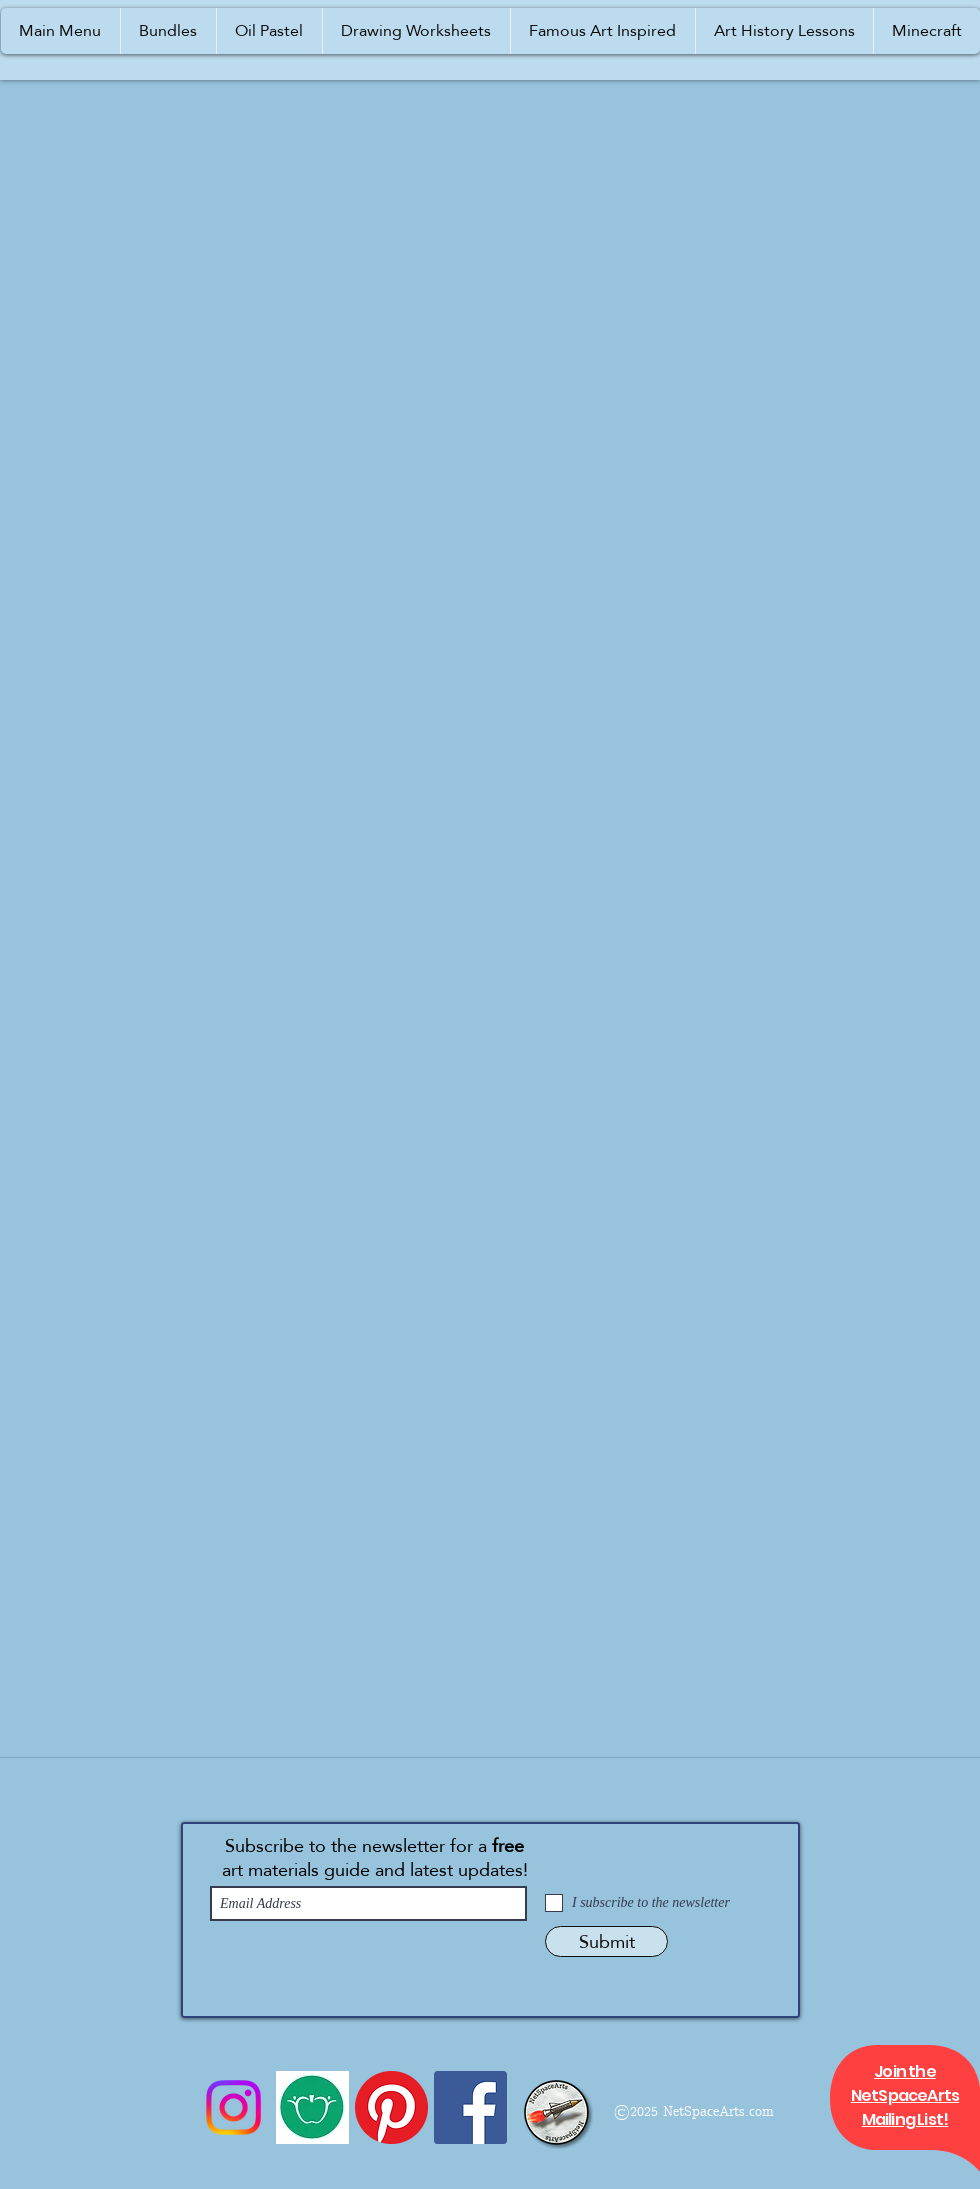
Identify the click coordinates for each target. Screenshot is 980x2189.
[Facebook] (470, 2107)
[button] (60, 31)
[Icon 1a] (312, 2107)
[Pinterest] (391, 2107)
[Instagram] (233, 2107)
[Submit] (606, 1941)
